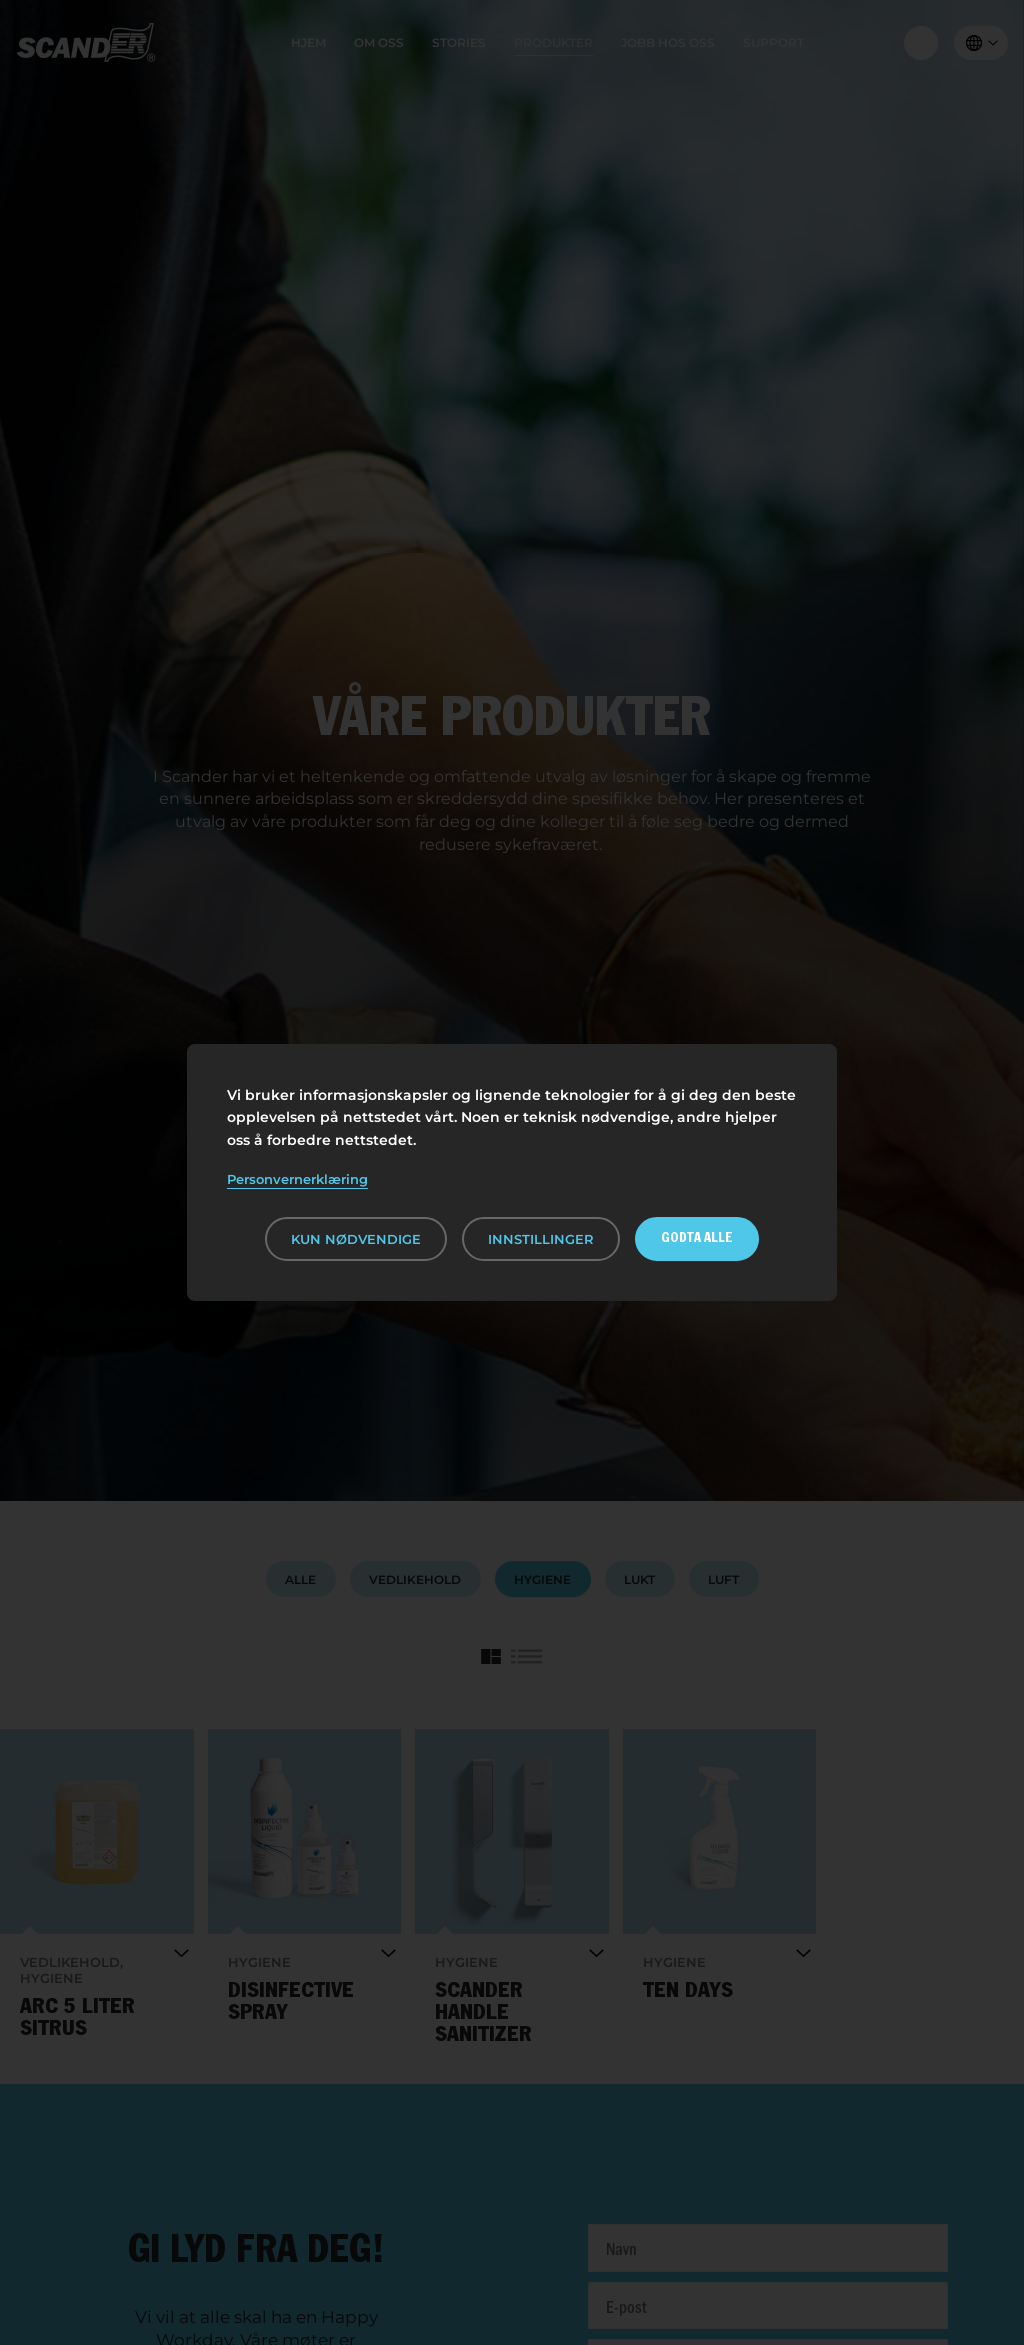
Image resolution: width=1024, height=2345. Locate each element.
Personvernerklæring (297, 1179)
